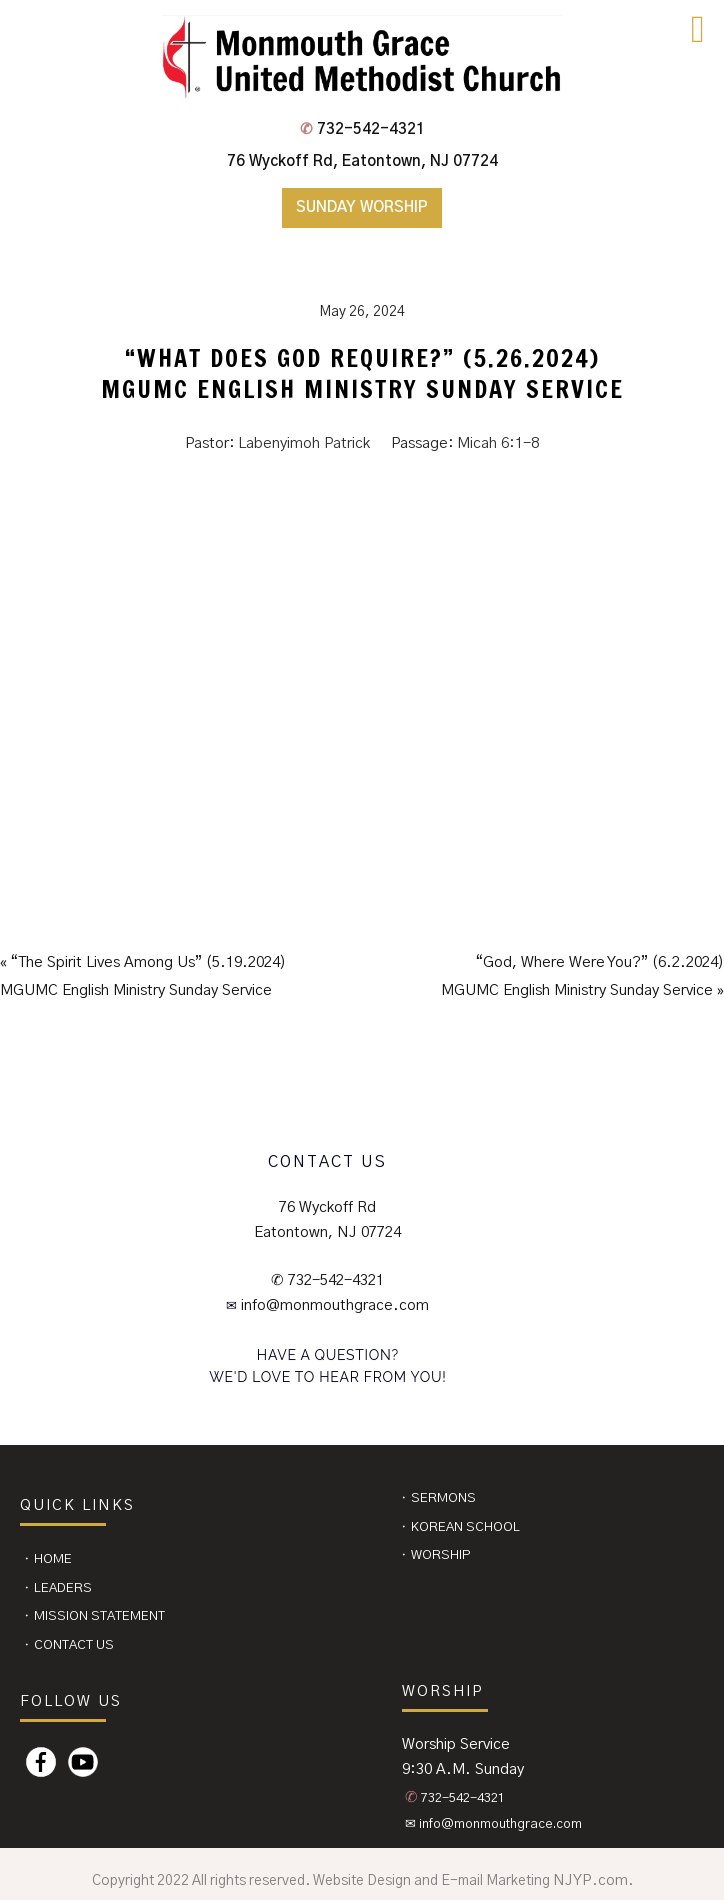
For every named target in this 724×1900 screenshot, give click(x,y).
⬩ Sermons (438, 1498)
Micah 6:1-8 (498, 443)
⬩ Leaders (57, 1588)
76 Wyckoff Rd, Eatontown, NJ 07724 (362, 161)
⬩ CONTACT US (68, 1645)
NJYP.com (590, 1880)
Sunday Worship (362, 207)
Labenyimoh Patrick (304, 443)
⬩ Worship (435, 1555)
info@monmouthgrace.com (334, 1305)
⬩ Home (47, 1559)
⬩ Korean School (460, 1527)
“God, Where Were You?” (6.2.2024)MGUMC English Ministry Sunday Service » (582, 976)
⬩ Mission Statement (94, 1616)
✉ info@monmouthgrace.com (493, 1824)
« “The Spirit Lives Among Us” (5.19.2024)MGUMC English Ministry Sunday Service (143, 976)
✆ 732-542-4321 (328, 1280)
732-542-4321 (362, 129)
